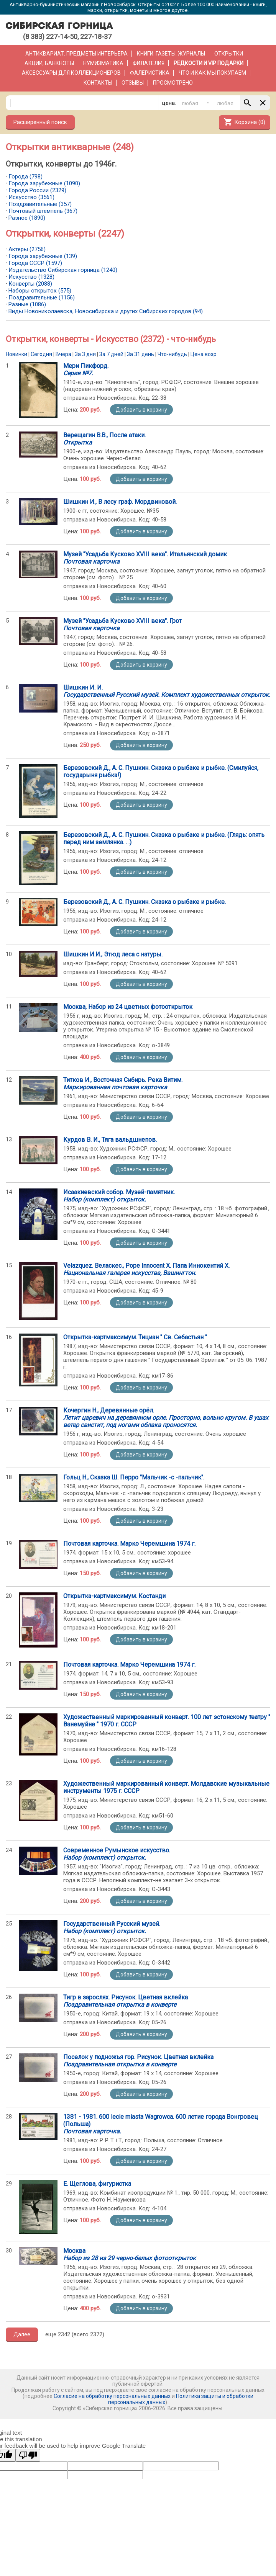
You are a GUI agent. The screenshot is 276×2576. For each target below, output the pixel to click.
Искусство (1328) (31, 276)
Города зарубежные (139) (42, 256)
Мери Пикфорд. (85, 369)
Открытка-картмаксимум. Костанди (114, 1596)
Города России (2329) (37, 190)
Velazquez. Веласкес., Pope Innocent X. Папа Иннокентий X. (146, 1269)
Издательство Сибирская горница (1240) (62, 269)
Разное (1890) (26, 217)
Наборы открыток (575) (39, 290)
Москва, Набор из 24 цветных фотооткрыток (127, 1006)
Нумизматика (103, 63)
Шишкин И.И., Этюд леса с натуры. (113, 954)
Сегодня (41, 354)
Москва (129, 2254)
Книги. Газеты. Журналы (171, 54)
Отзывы (133, 83)
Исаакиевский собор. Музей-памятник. (119, 1195)
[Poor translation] (28, 2455)
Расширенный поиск (40, 122)
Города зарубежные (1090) (44, 183)
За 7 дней (111, 354)
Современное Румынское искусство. (116, 1854)
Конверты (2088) (30, 283)
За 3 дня (85, 354)
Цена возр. (204, 354)
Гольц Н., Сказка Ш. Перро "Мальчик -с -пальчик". (133, 1477)
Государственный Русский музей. (111, 1927)
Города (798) (25, 176)
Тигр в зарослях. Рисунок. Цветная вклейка (125, 2001)
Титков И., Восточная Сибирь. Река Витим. (122, 1083)
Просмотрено (173, 83)
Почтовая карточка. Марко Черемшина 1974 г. (129, 1543)
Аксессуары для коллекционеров (71, 73)
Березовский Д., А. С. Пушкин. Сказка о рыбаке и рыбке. (144, 902)
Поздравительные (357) (40, 204)
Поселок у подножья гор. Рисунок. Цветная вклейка (138, 2060)
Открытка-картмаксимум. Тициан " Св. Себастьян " (135, 1337)
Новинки (16, 354)
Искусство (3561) (31, 197)
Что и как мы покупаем (212, 73)
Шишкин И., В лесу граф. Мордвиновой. (120, 501)
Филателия (148, 63)
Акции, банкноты (49, 63)
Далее (21, 2334)
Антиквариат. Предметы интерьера (76, 54)
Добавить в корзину (141, 410)
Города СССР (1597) (35, 263)
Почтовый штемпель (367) (42, 211)
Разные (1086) (27, 304)
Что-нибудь (172, 354)
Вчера (63, 354)
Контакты (98, 83)
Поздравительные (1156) (41, 297)
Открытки (228, 54)
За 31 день (140, 354)
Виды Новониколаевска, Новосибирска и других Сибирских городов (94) (105, 311)
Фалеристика (149, 73)
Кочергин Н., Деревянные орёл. (165, 1418)
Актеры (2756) (27, 249)
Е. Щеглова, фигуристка (97, 2183)
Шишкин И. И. (166, 691)
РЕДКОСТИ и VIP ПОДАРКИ (208, 63)
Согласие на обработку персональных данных (112, 2396)
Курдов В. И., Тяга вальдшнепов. (110, 1139)
